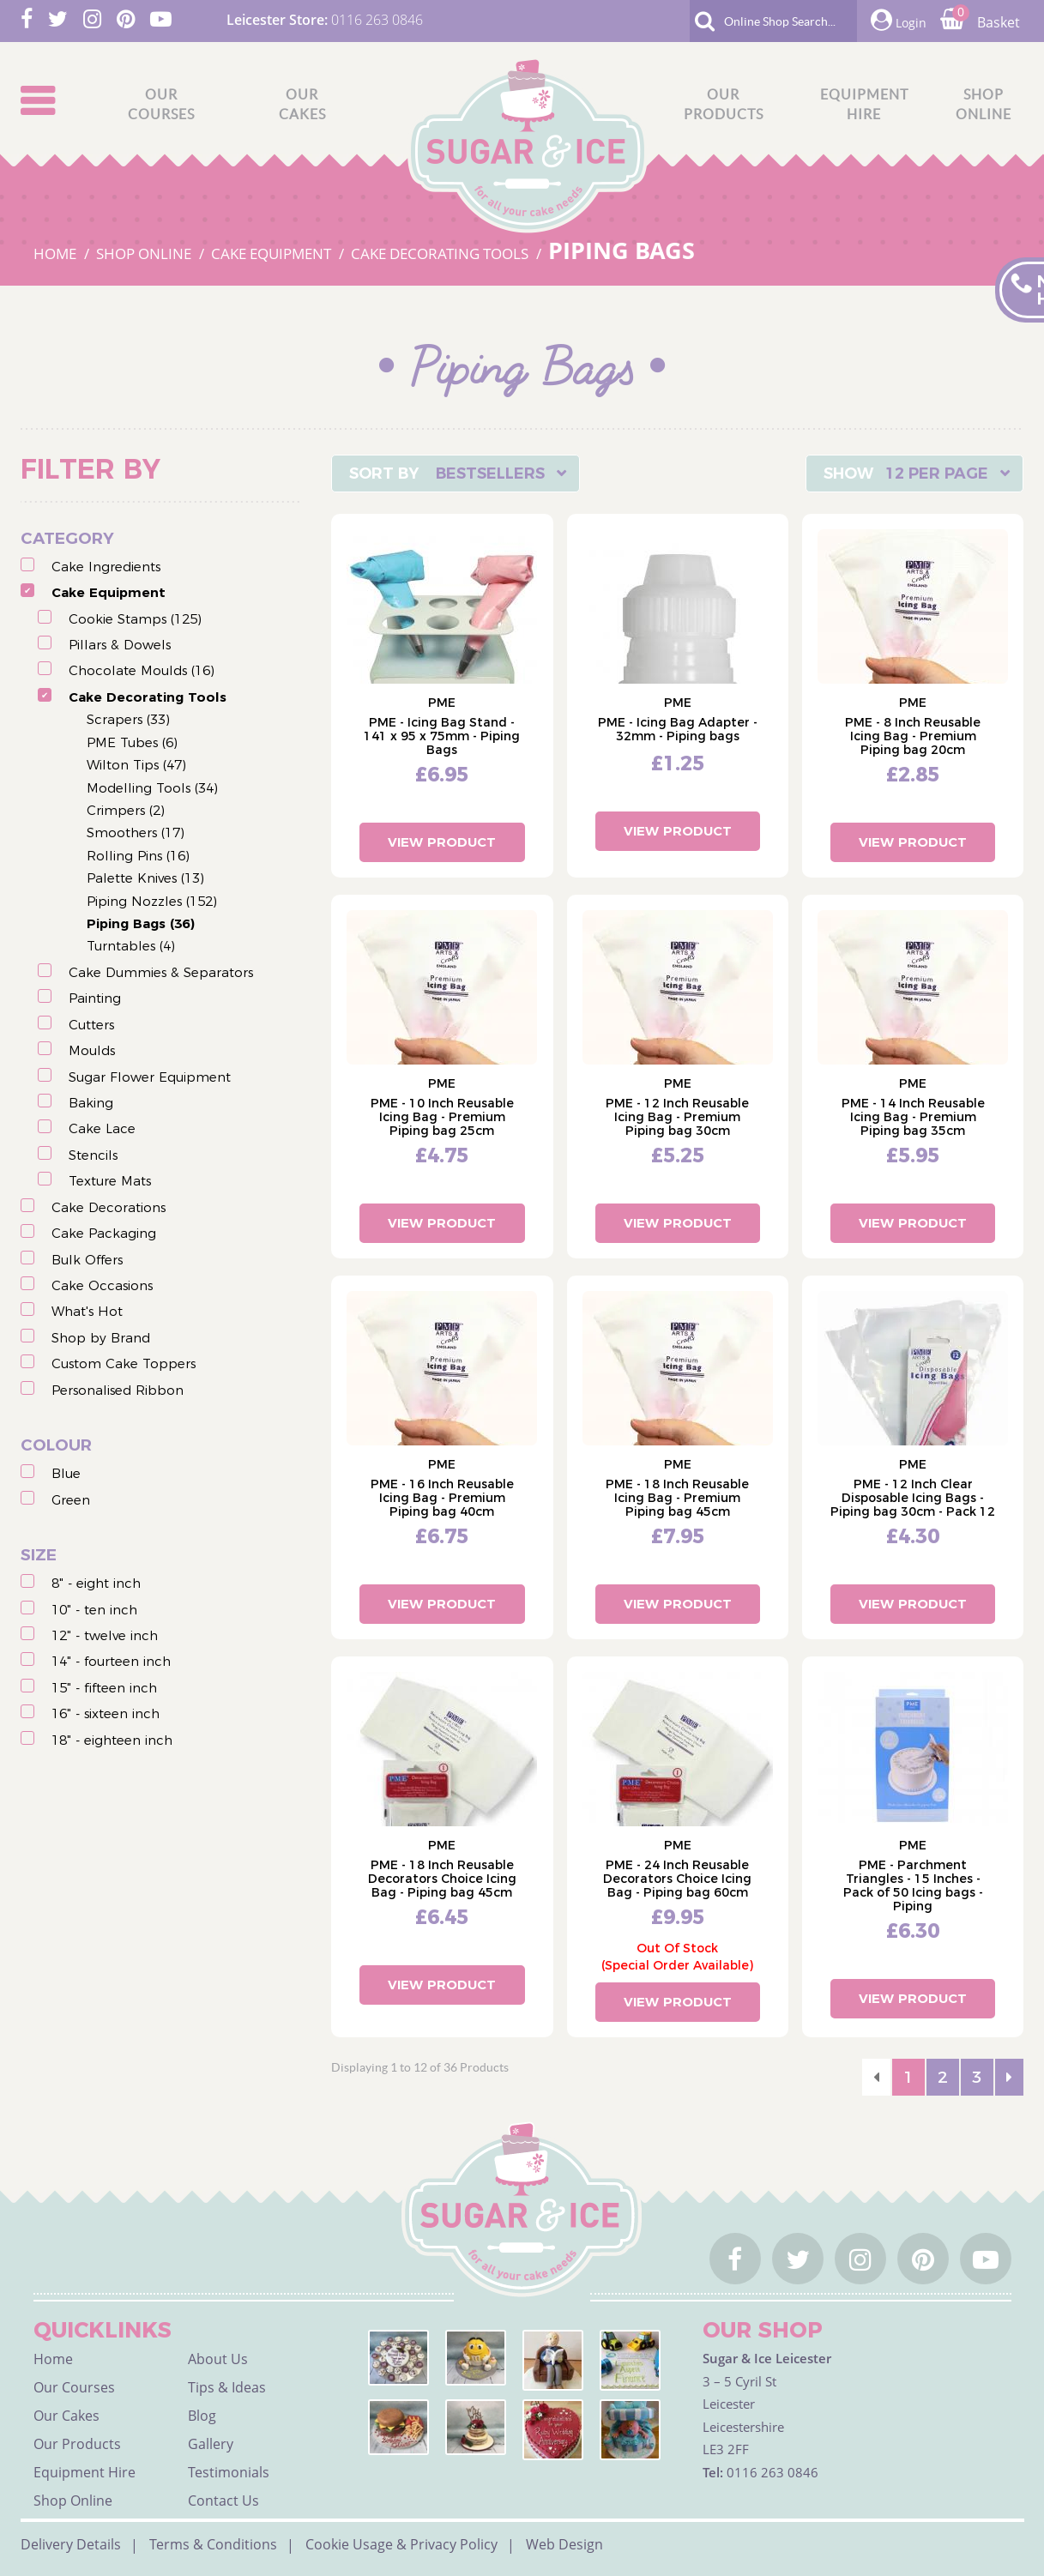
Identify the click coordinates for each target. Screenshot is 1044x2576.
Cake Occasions (102, 1285)
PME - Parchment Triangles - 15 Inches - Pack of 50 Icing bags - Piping (913, 1885)
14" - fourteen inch (111, 1661)
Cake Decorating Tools (147, 697)
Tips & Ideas (227, 2387)
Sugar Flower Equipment (150, 1077)
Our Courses (74, 2387)
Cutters (91, 1025)
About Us (218, 2359)
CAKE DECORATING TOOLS (441, 253)
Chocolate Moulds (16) (141, 670)
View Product (442, 842)
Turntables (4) (131, 946)
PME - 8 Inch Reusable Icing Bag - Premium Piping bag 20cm (913, 736)
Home (53, 2359)
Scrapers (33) (128, 719)
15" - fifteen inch (104, 1688)
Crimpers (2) (126, 810)
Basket (980, 22)
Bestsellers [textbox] (490, 473)
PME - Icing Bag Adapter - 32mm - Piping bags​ (677, 729)
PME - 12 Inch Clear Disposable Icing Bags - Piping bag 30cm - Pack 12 (912, 1497)
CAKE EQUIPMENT (273, 253)
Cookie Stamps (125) (135, 619)
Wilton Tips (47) (136, 765)
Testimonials (228, 2472)
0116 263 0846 (377, 19)
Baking (91, 1103)
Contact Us (223, 2500)
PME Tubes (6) (132, 742)
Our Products (77, 2443)
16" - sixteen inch (105, 1713)
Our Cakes (66, 2415)
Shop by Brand (100, 1338)
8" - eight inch (96, 1583)
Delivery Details (71, 2544)
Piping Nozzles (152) (152, 901)
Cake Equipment (108, 592)
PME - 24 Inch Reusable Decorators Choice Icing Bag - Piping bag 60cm (677, 1878)
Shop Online (72, 2500)
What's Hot (87, 1311)
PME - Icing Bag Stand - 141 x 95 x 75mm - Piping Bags (442, 736)
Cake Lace (102, 1128)
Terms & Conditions (213, 2544)
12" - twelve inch (104, 1635)
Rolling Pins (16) (138, 856)
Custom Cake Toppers (123, 1363)
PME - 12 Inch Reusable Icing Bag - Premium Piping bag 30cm (677, 1116)
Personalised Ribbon (117, 1390)
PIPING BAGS (621, 250)
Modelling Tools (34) (152, 788)
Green (70, 1500)
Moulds (92, 1050)
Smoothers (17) (135, 832)
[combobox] (455, 473)
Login (898, 20)
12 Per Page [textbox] (936, 473)
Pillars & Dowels (120, 644)
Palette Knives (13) (145, 878)
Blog (202, 2415)
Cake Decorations (108, 1207)
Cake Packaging (103, 1233)
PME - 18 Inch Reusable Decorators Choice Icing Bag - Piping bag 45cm (442, 1878)
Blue (66, 1473)
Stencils (93, 1155)
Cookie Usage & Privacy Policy (401, 2544)
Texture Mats (110, 1181)
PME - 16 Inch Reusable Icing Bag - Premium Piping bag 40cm (442, 1497)
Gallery (210, 2443)
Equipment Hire (84, 2472)
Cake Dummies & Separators (161, 972)
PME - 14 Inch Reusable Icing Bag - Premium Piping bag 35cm (913, 1116)
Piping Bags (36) (141, 923)
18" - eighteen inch (111, 1740)
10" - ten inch (94, 1610)
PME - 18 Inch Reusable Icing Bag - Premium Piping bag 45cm (677, 1497)
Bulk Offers (87, 1260)
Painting (95, 998)
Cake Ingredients (105, 566)
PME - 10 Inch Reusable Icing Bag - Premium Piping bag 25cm (442, 1116)
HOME (56, 253)
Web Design (564, 2544)
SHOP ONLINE (145, 253)
